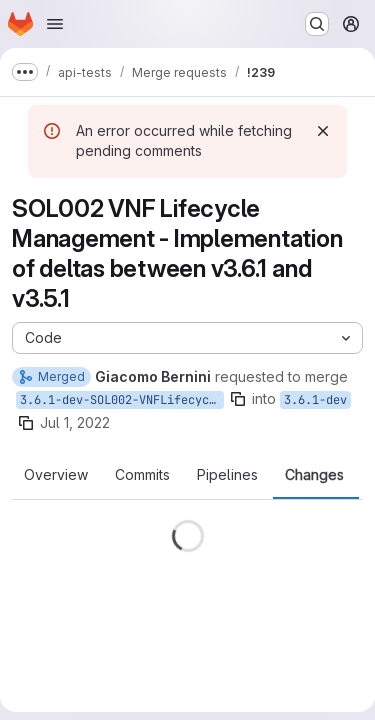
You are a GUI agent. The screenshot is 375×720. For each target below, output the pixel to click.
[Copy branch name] (238, 399)
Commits (142, 475)
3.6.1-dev (315, 400)
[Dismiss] (323, 131)
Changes (314, 475)
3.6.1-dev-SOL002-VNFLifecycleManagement (122, 400)
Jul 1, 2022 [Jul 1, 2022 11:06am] (75, 422)
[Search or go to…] (317, 24)
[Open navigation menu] (55, 24)
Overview (56, 475)
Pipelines (227, 475)
